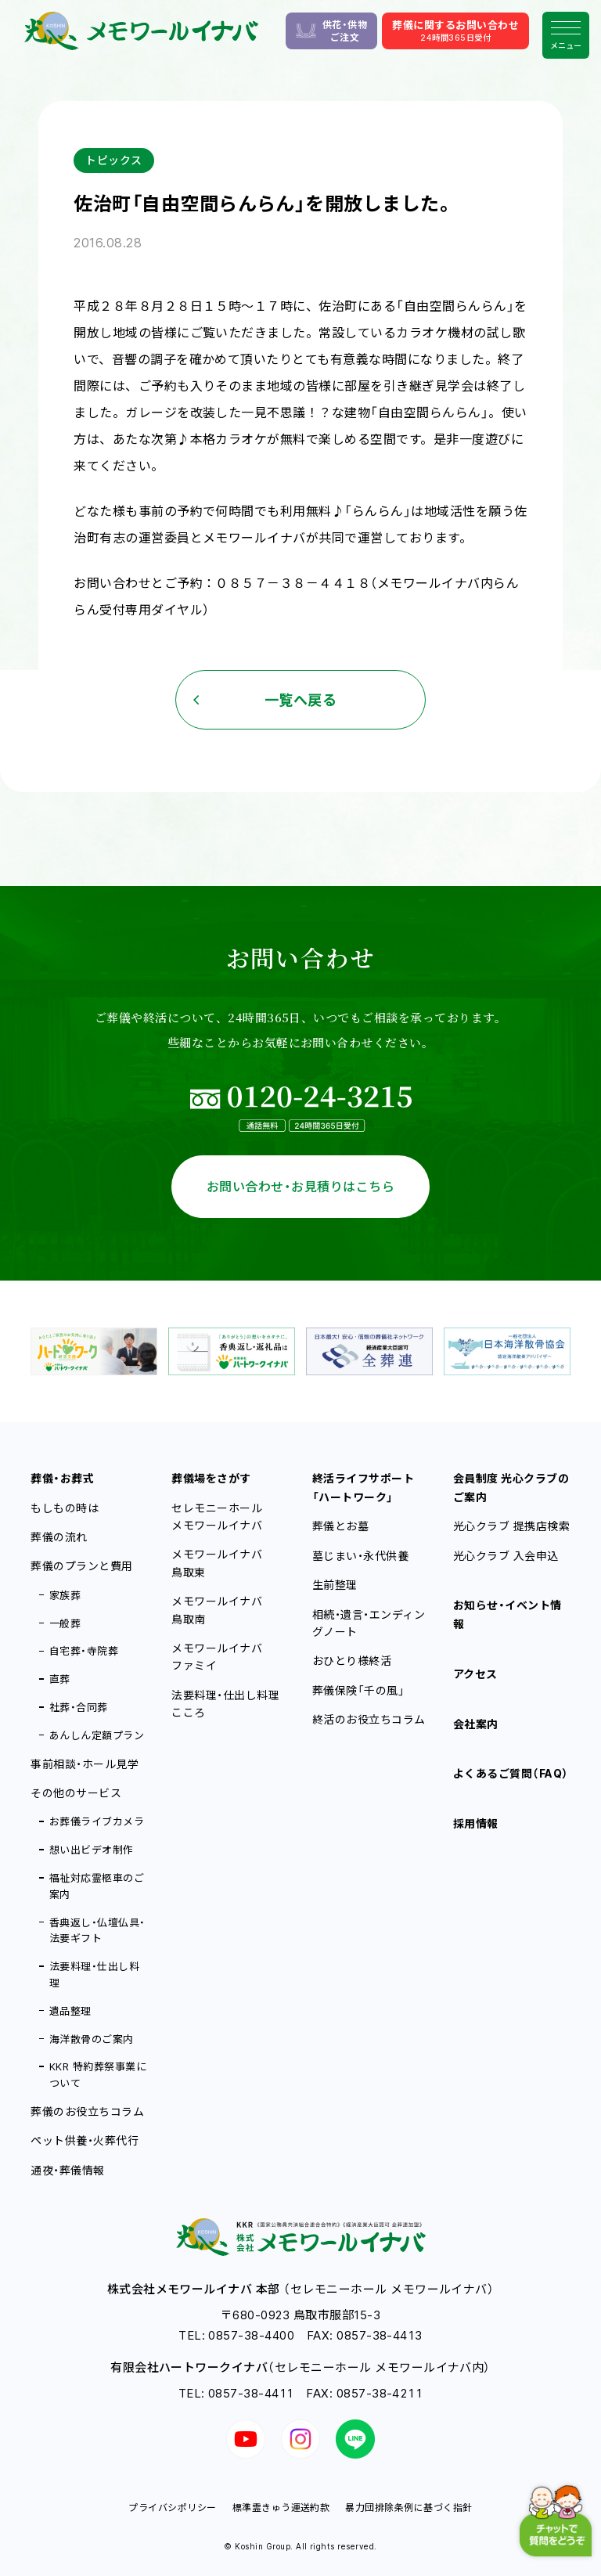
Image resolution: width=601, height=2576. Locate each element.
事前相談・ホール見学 (85, 1764)
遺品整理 (70, 2011)
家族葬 (65, 1595)
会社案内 (475, 1724)
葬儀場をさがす (210, 1478)
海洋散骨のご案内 (91, 2039)
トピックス (113, 160)
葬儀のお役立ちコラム (87, 2111)
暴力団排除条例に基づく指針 (408, 2507)
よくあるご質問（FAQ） (511, 1773)
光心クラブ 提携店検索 (511, 1526)
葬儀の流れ (59, 1537)
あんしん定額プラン (96, 1735)
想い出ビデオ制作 (91, 1849)
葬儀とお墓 (340, 1526)
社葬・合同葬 (78, 1707)
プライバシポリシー (172, 2507)
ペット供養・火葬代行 (85, 2140)
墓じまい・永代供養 (360, 1555)
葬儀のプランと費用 (81, 1566)
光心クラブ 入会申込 (506, 1555)
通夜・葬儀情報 (67, 2170)
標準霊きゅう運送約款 (281, 2507)
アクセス (475, 1674)
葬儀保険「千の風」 (358, 1690)
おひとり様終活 (351, 1660)
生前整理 (335, 1584)
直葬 (59, 1679)
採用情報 (475, 1823)
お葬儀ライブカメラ (96, 1821)
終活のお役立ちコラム (369, 1719)
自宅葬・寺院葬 (83, 1651)
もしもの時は (65, 1508)
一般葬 (65, 1623)
